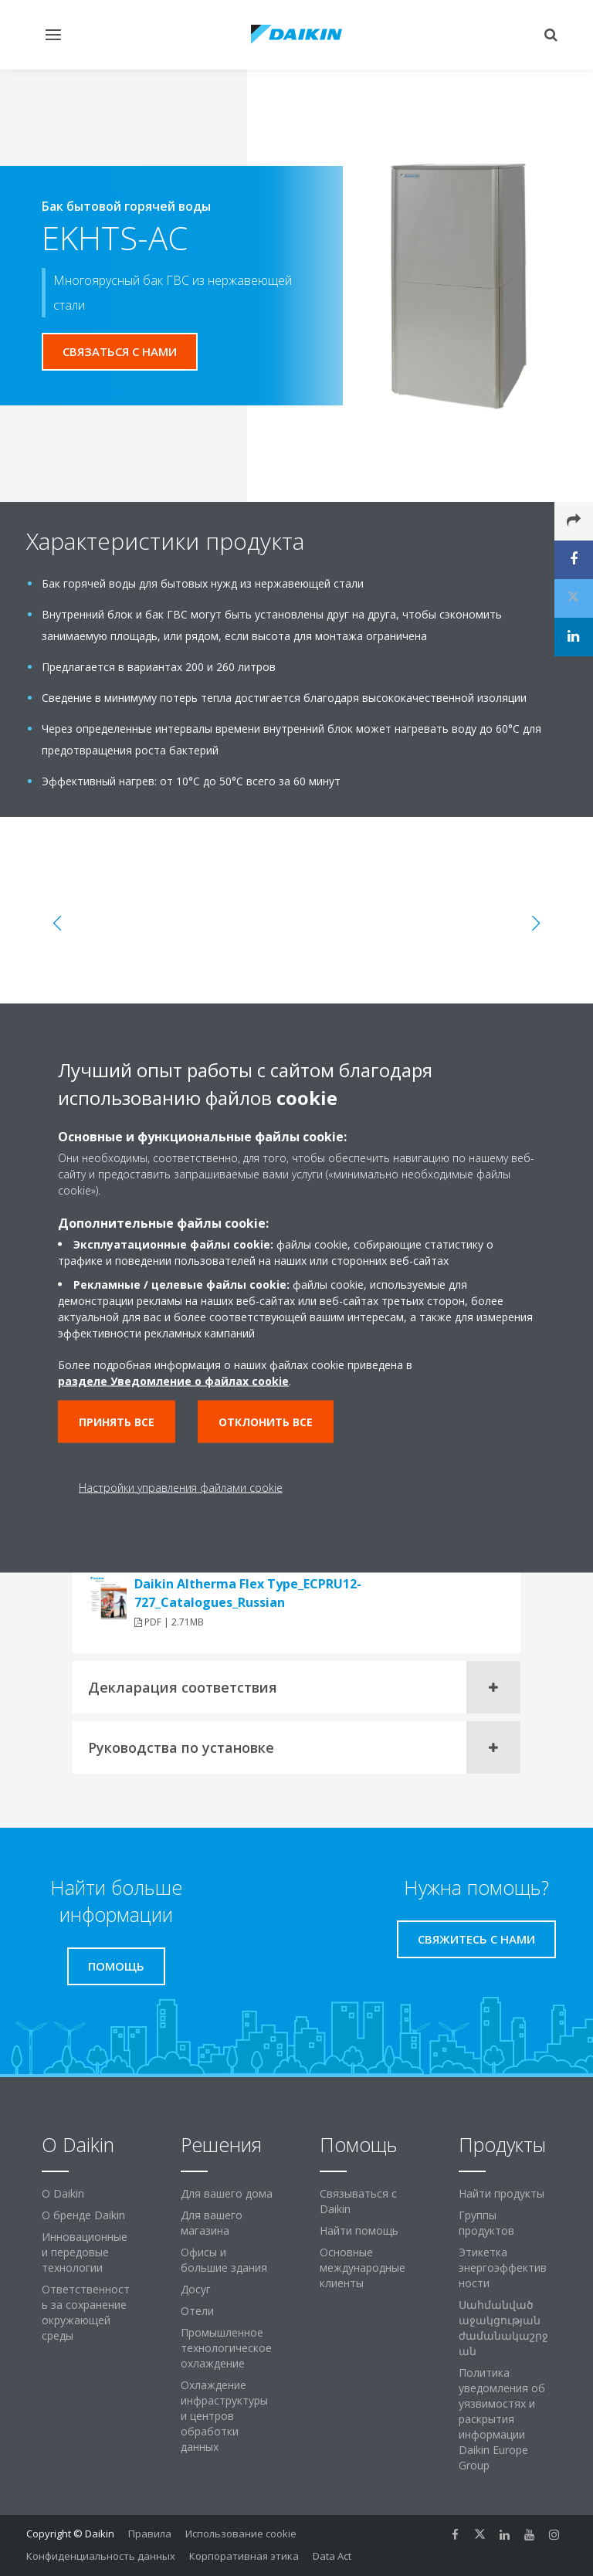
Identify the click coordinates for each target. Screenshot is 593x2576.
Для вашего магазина (211, 2223)
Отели (197, 2310)
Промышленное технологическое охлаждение (226, 2348)
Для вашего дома (227, 2193)
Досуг (196, 2289)
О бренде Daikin (83, 2215)
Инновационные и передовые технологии (84, 2252)
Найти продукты (501, 2193)
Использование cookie (240, 2533)
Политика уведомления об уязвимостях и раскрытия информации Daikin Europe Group (502, 2419)
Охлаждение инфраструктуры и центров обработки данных (224, 2416)
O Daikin (63, 2193)
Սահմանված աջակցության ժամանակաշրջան (503, 2327)
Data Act (332, 2556)
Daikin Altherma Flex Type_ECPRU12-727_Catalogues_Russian (247, 1593)
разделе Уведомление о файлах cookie (173, 1381)
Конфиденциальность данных (100, 2556)
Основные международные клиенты (362, 2267)
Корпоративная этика (244, 2556)
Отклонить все (266, 1422)
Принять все (116, 1422)
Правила (149, 2533)
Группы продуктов (486, 2223)
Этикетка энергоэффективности (503, 2267)
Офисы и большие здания (224, 2260)
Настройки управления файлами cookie (181, 1487)
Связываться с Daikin (358, 2201)
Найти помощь (359, 2230)
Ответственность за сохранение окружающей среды (86, 2312)
